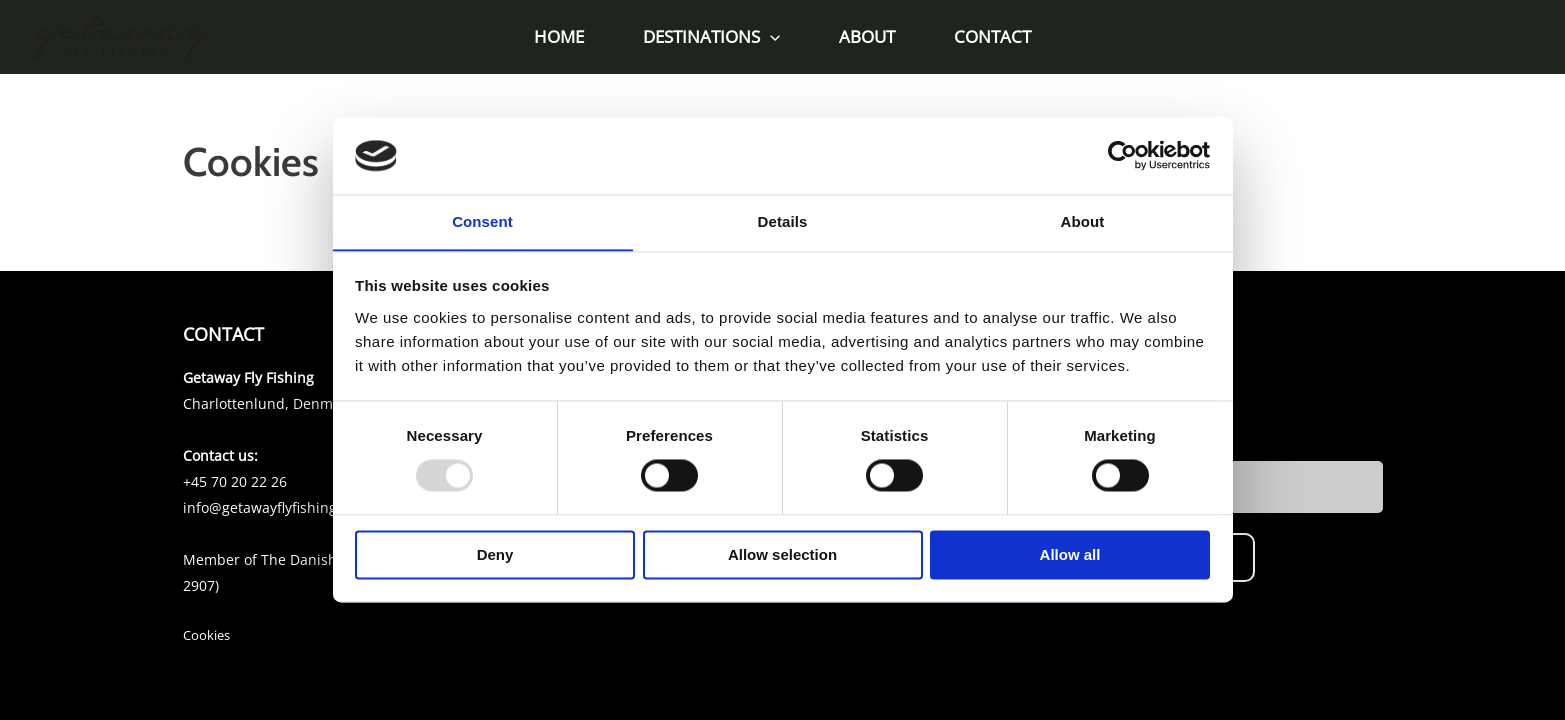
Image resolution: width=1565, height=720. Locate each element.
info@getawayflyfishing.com (276, 507)
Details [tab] (783, 221)
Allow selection (782, 555)
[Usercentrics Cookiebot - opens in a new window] (1122, 155)
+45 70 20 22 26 (235, 481)
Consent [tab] (482, 221)
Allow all (1070, 555)
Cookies (206, 635)
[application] (772, 37)
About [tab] (1083, 221)
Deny (495, 555)
